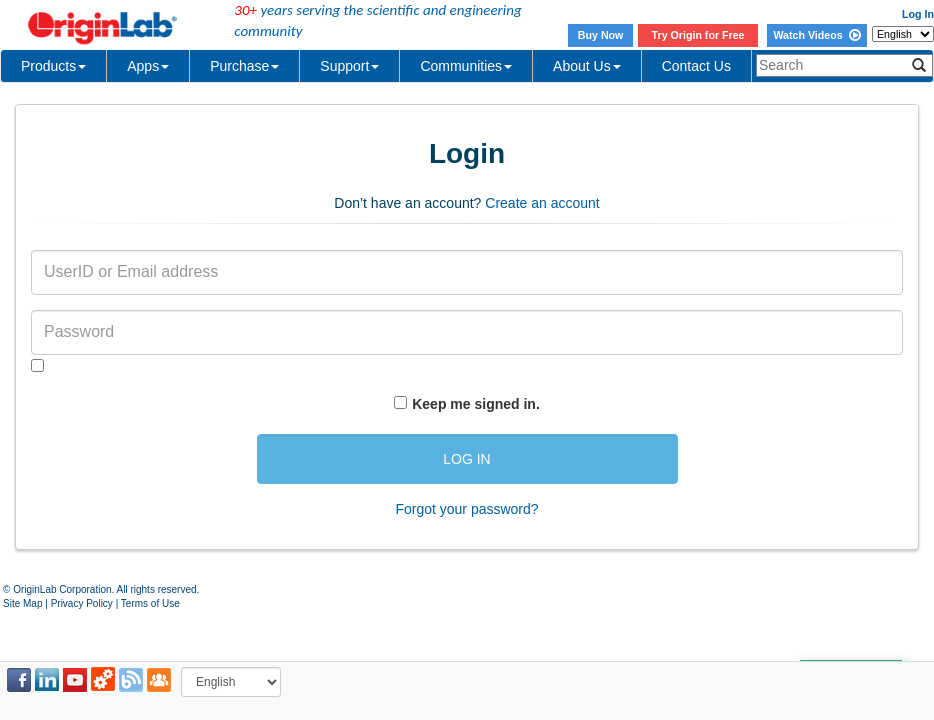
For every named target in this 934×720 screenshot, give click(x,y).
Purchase (244, 66)
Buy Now (601, 35)
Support (349, 66)
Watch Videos (816, 35)
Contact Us (696, 66)
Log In (918, 14)
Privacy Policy (82, 603)
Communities (466, 66)
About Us (587, 66)
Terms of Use (150, 603)
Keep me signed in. (476, 404)
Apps (148, 66)
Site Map (22, 603)
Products (53, 66)
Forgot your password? (466, 509)
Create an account (542, 203)
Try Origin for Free (698, 35)
